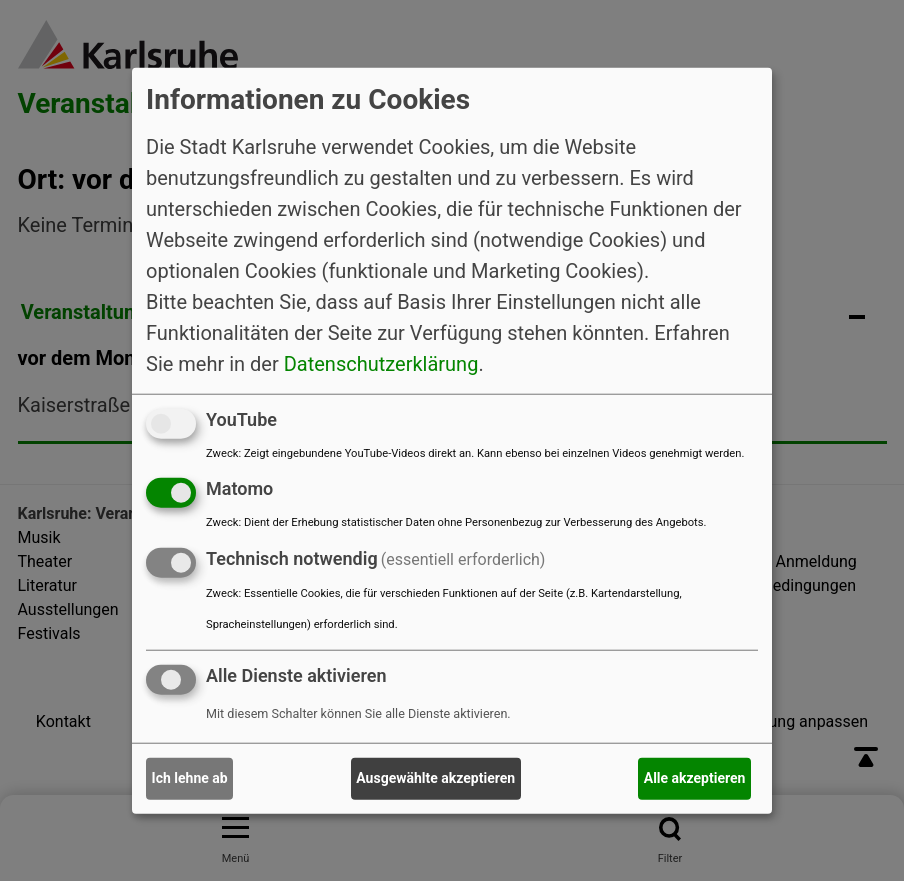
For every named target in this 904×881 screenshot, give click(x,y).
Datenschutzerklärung (381, 363)
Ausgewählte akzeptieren (435, 778)
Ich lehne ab (190, 778)
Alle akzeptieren (695, 778)
